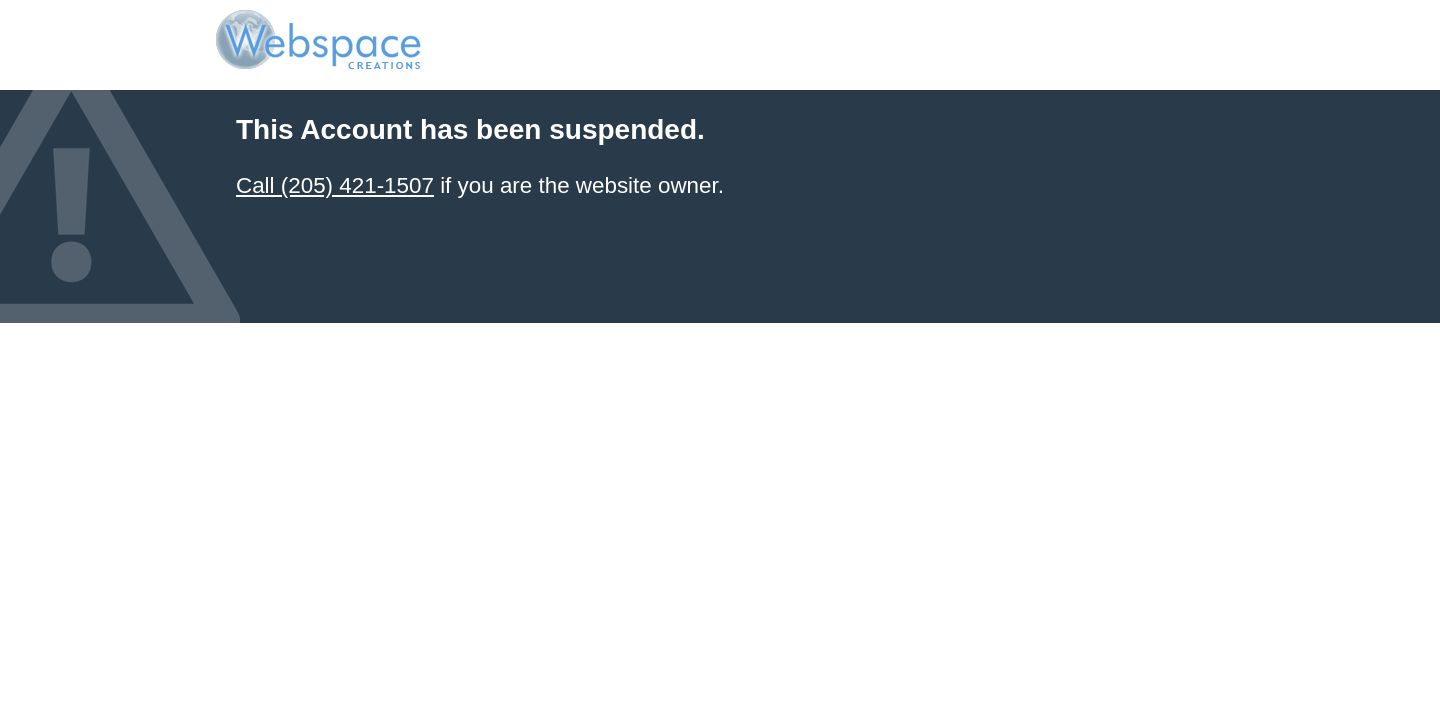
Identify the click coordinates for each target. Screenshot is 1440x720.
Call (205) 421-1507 (335, 185)
